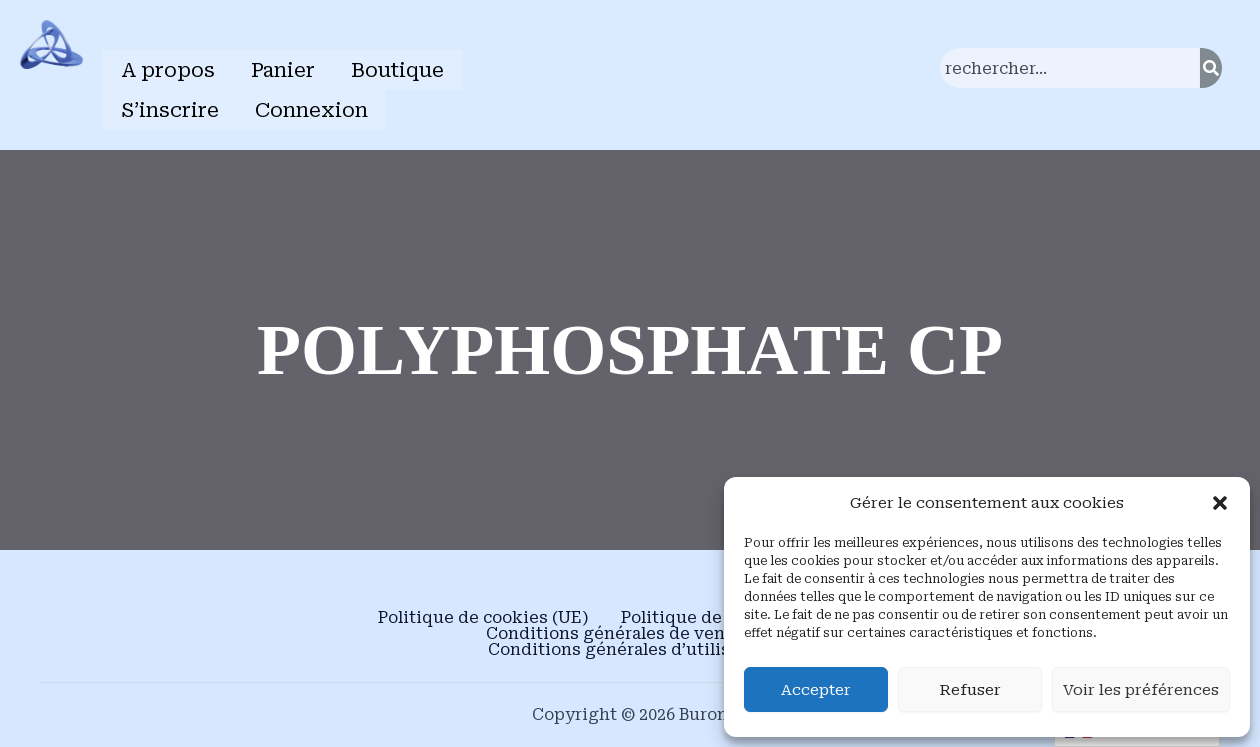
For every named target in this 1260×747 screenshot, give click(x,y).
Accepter (816, 690)
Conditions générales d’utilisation (630, 646)
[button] (1220, 503)
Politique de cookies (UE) (483, 614)
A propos (168, 69)
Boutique (397, 69)
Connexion (311, 107)
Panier (283, 69)
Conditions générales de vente (614, 630)
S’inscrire (170, 107)
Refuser (970, 690)
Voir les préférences (1141, 690)
